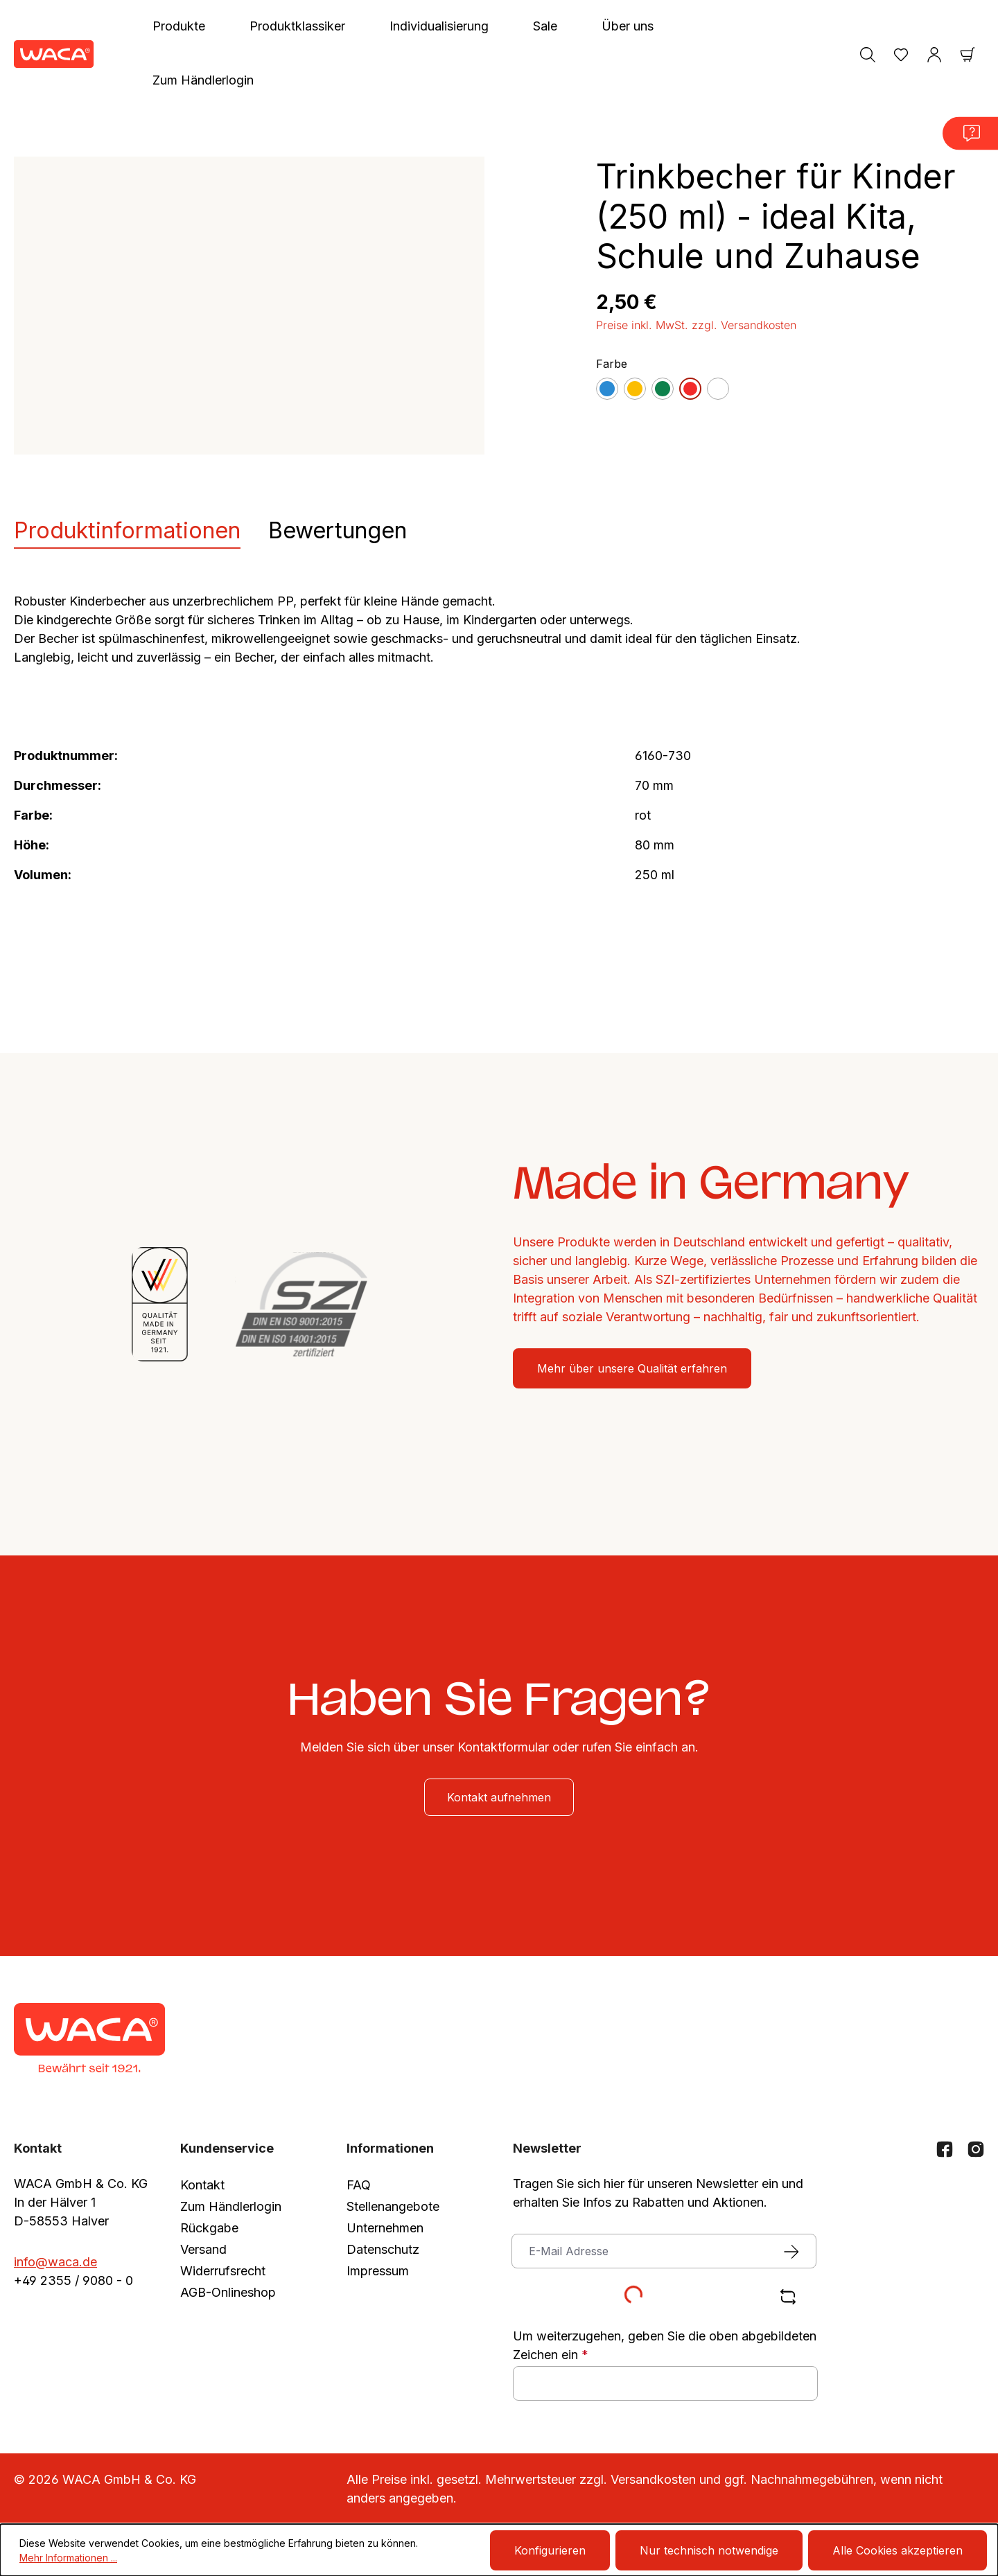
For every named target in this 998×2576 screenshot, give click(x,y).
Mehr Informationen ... (68, 2558)
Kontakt (202, 2185)
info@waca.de (55, 2262)
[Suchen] (867, 54)
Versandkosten (653, 2479)
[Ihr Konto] (934, 54)
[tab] (127, 531)
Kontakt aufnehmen (499, 1797)
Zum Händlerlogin (230, 2206)
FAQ (359, 2185)
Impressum (378, 2271)
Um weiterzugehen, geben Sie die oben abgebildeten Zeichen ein (664, 2345)
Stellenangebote (393, 2206)
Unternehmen (385, 2228)
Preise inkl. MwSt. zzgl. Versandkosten (696, 325)
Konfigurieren (550, 2550)
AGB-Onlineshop (228, 2292)
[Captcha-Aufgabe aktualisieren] (788, 2296)
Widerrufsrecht (222, 2271)
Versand (203, 2249)
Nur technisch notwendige (709, 2550)
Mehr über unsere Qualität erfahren (632, 1368)
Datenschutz (383, 2249)
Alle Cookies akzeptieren (897, 2550)
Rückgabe (209, 2228)
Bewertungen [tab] (337, 530)
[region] (249, 306)
